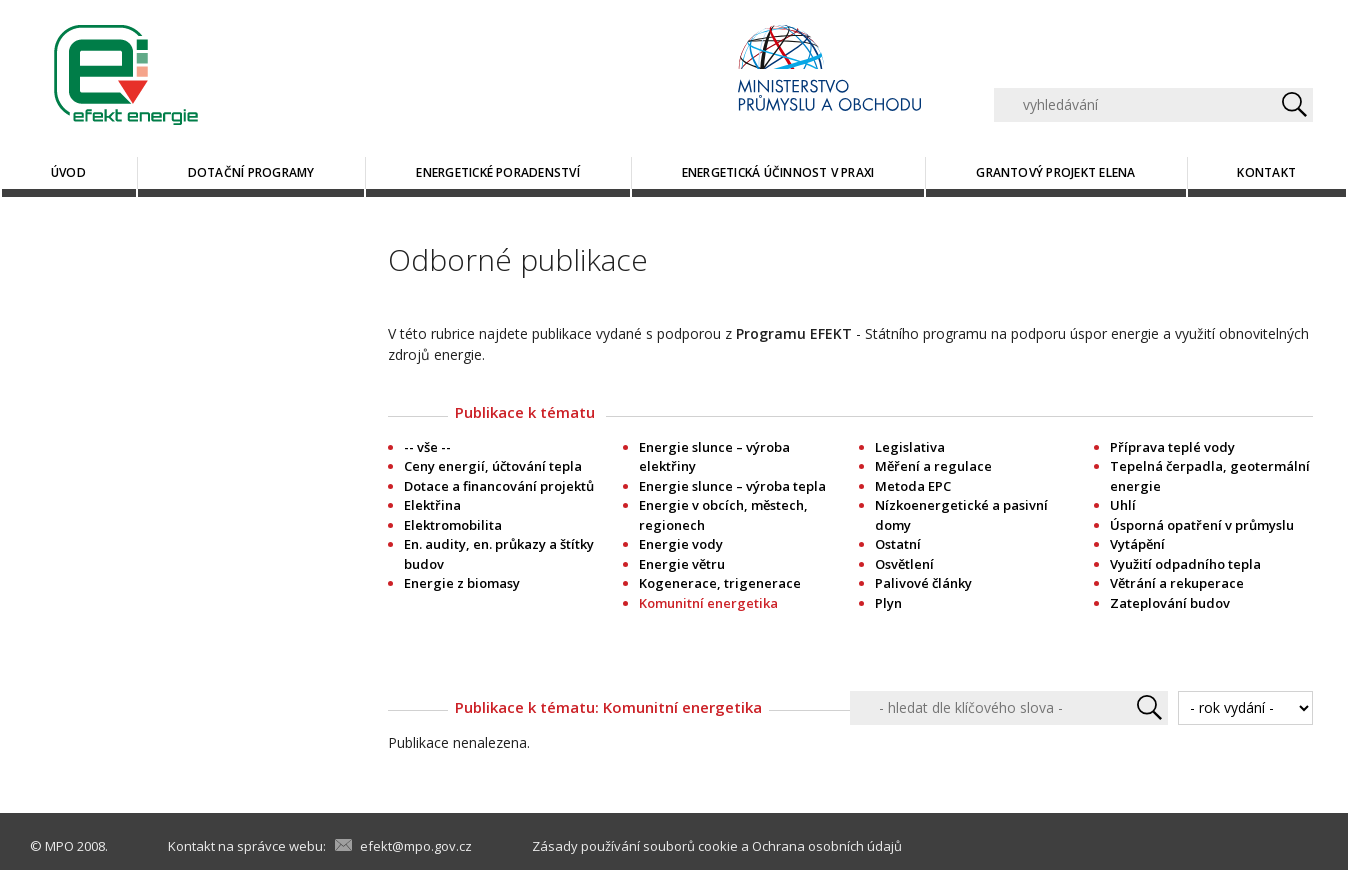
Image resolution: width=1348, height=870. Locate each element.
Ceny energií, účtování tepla (493, 466)
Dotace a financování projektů (499, 486)
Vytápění (1137, 544)
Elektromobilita (453, 525)
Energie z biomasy (462, 583)
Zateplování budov (1170, 603)
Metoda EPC (913, 486)
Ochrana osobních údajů (827, 846)
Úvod (68, 172)
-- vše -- (427, 447)
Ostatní (898, 544)
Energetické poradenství (498, 172)
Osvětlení (904, 564)
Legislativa (910, 447)
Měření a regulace (933, 466)
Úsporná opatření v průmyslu (1202, 525)
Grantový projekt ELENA (1055, 172)
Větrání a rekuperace (1177, 583)
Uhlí (1123, 505)
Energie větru (682, 564)
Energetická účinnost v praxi (778, 172)
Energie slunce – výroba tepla (732, 486)
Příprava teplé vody (1172, 447)
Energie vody (681, 544)
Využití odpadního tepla (1185, 564)
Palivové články (923, 583)
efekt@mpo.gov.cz (416, 846)
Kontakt (1266, 172)
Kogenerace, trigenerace (720, 583)
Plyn (888, 603)
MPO (59, 846)
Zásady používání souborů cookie (635, 846)
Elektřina (432, 505)
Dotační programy (251, 172)
